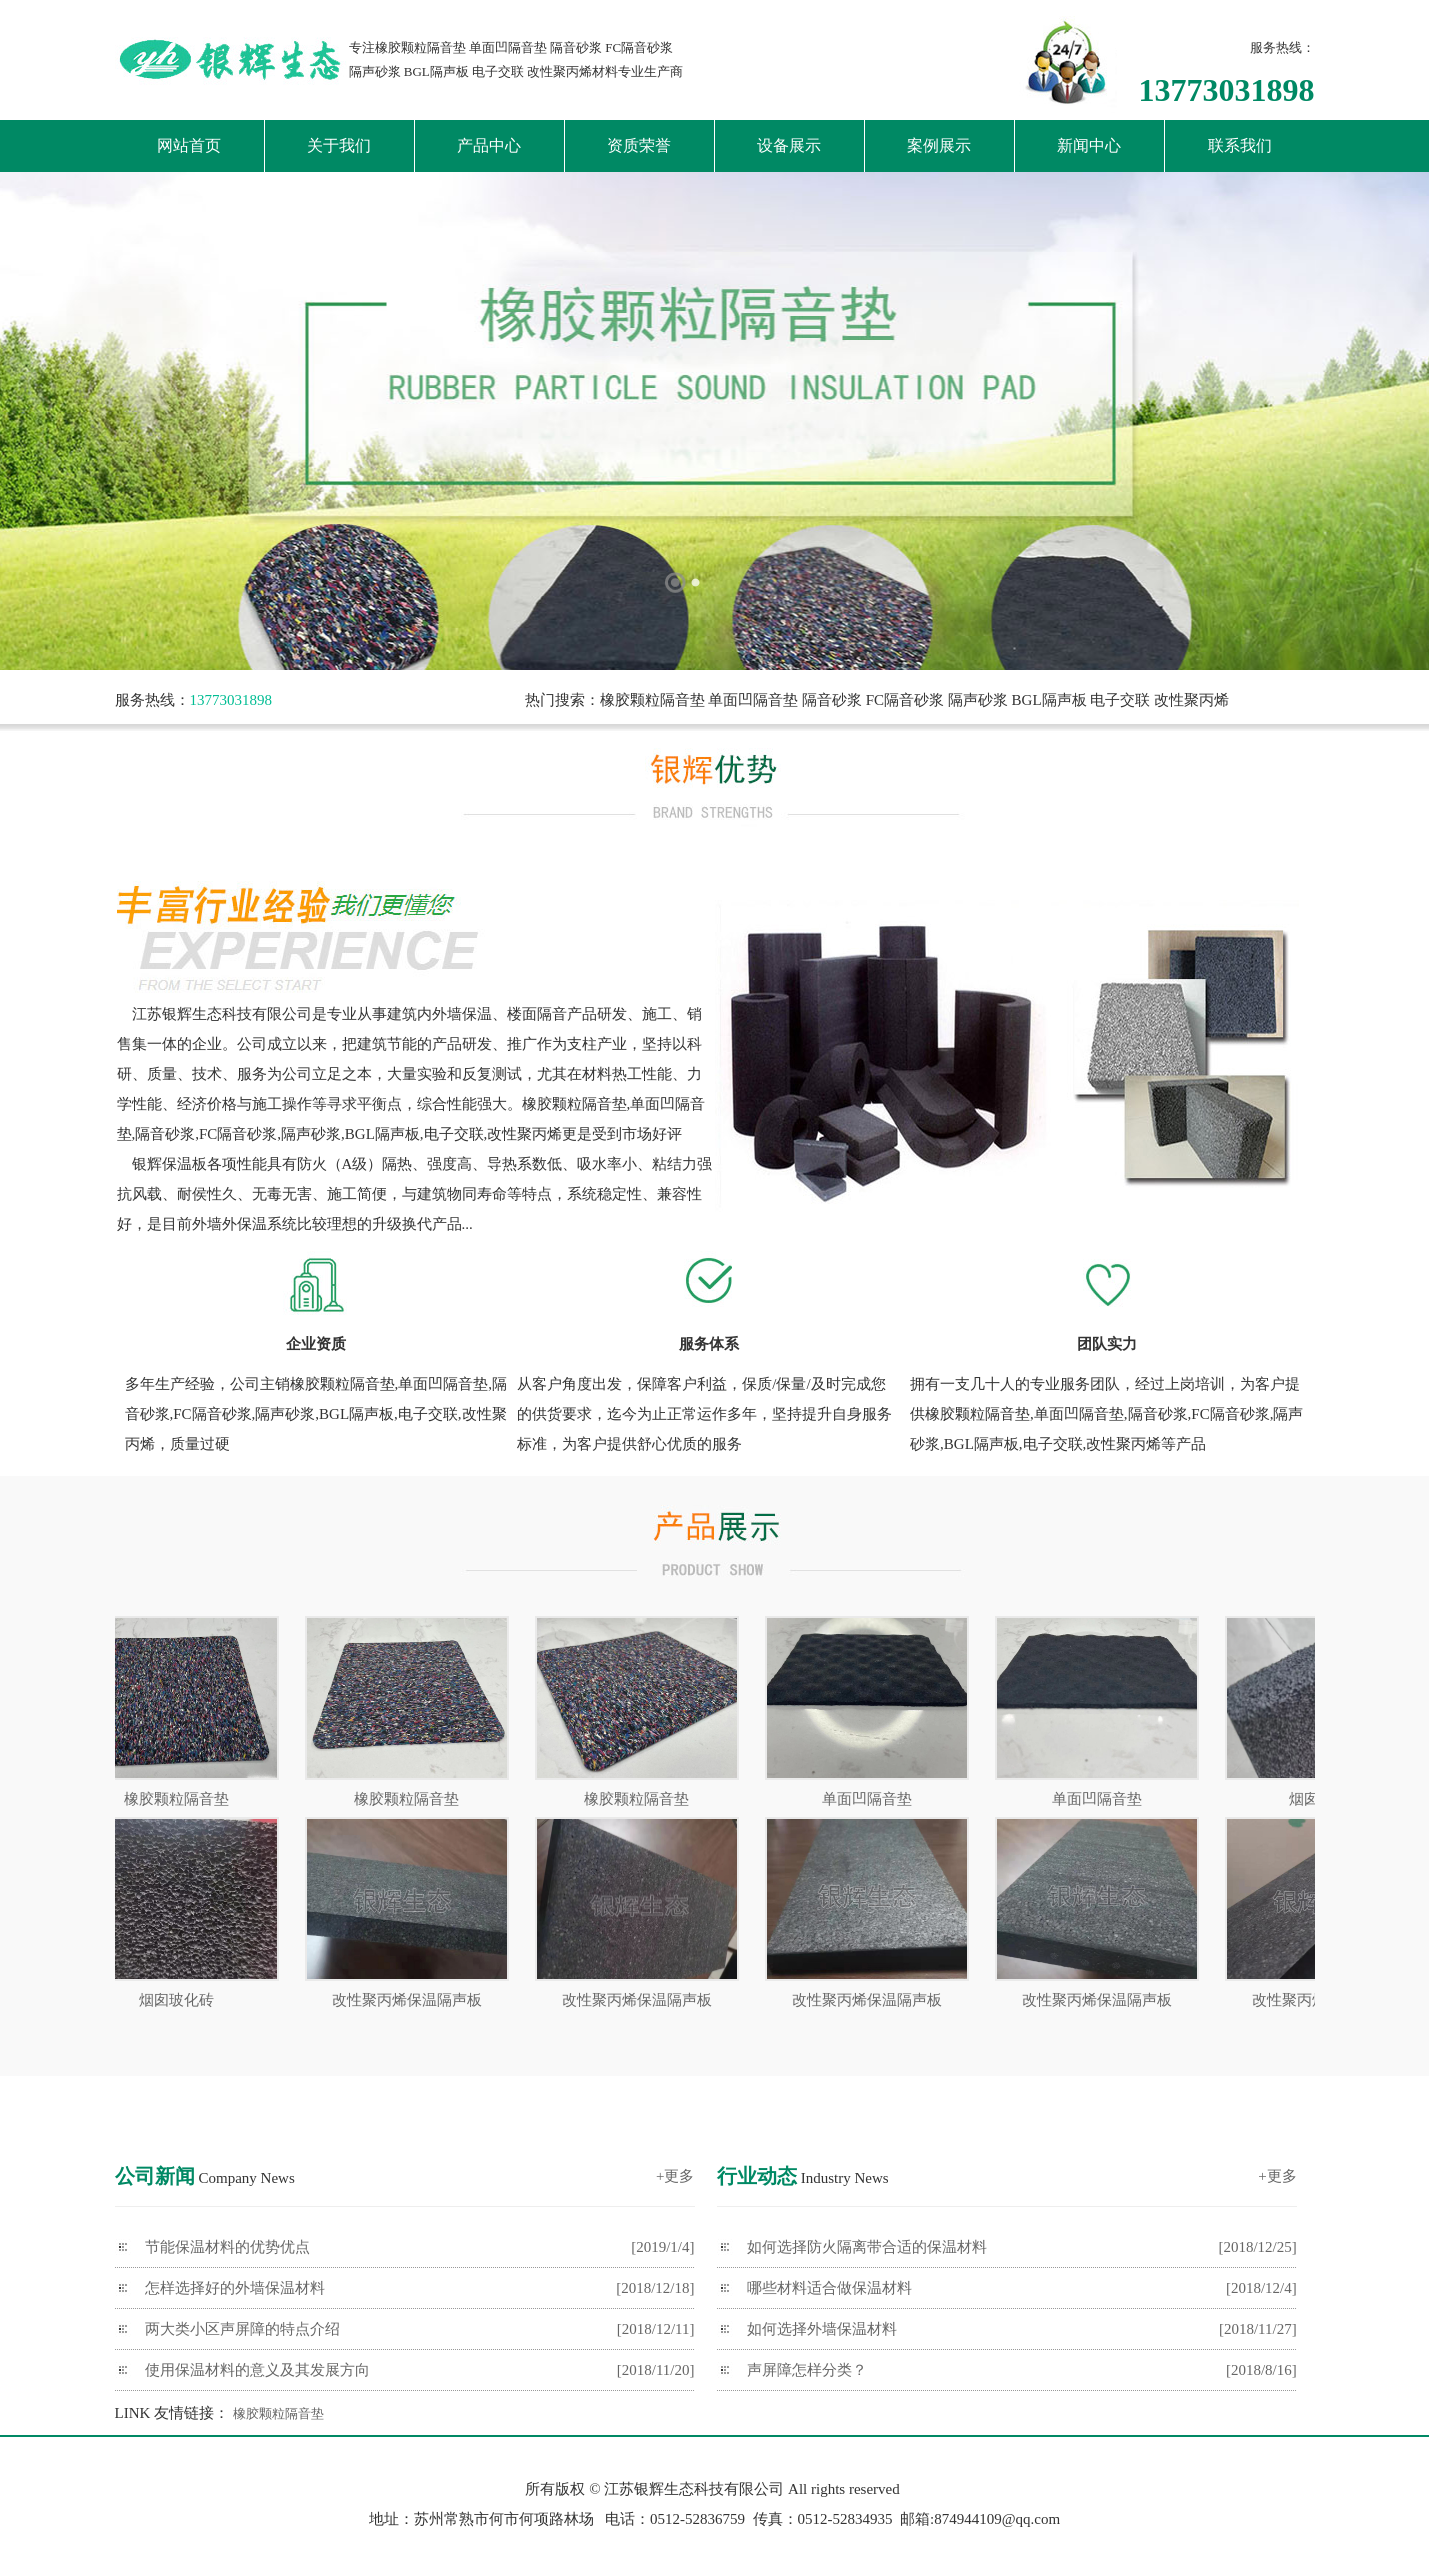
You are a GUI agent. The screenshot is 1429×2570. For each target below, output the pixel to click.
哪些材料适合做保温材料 (829, 2288)
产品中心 (489, 145)
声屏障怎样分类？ (807, 2370)
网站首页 (189, 145)
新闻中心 (1089, 145)
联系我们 (1240, 145)
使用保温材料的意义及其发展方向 (257, 2370)
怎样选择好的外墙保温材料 (235, 2288)
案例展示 (939, 145)
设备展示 (789, 145)
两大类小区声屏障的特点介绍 (242, 2329)
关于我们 (339, 145)
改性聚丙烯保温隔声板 (417, 2000)
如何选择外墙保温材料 (822, 2329)
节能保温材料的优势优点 (227, 2247)
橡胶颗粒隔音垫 (186, 1799)
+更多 (675, 2176)
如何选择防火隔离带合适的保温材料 (867, 2247)
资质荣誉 (639, 145)
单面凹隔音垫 (877, 1799)
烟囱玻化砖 (186, 2000)
